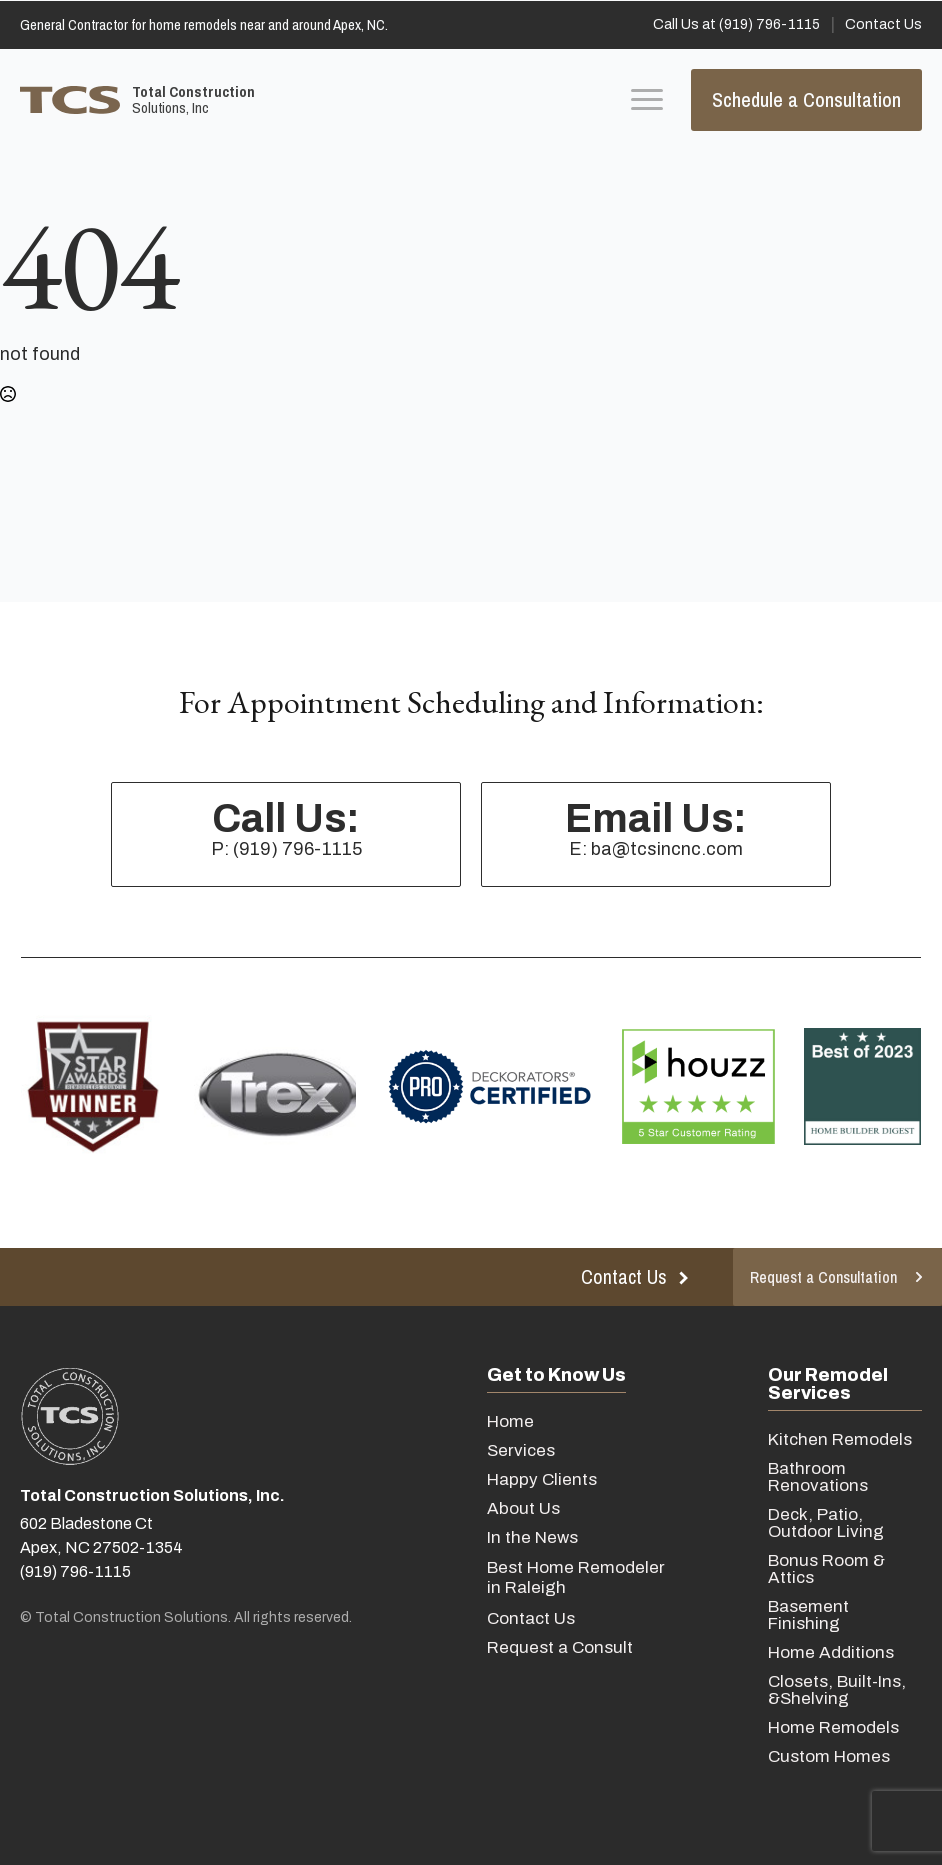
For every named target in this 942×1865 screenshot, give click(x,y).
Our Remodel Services (828, 1384)
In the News (532, 1537)
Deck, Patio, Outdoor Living (826, 1523)
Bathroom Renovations (818, 1477)
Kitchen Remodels (840, 1439)
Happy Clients (542, 1479)
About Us (523, 1508)
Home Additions (831, 1652)
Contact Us (531, 1618)
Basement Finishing (808, 1615)
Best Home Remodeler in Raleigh (576, 1577)
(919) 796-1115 (75, 1571)
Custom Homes (829, 1756)
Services (521, 1450)
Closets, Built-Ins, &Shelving (837, 1690)
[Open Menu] (647, 100)
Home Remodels (833, 1727)
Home (510, 1421)
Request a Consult (560, 1647)
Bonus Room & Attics (826, 1569)
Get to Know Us (556, 1375)
